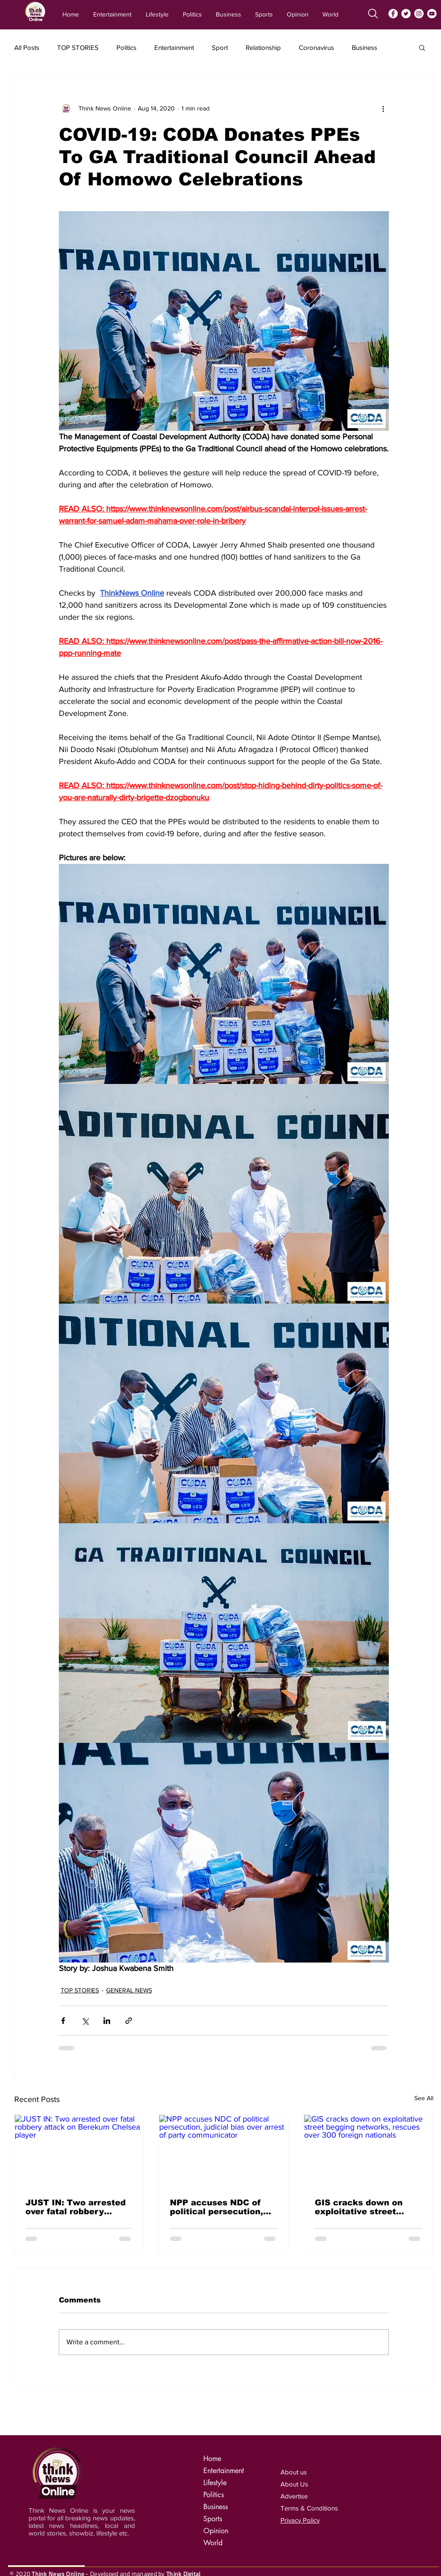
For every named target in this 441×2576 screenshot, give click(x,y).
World (213, 2542)
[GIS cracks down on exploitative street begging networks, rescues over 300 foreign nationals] (368, 2151)
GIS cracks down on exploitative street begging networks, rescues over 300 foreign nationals (359, 2207)
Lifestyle (215, 2482)
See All (423, 2098)
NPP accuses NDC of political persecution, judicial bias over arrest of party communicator (222, 2207)
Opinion (215, 2530)
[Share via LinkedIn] (107, 2020)
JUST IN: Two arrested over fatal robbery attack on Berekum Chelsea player (75, 2207)
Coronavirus (316, 47)
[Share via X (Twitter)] (85, 2020)
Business (364, 47)
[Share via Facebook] (63, 2020)
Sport (220, 47)
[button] (422, 47)
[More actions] (383, 108)
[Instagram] (419, 13)
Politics (126, 47)
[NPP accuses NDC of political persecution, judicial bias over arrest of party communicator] (223, 2151)
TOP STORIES (78, 47)
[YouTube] (432, 13)
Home (212, 2458)
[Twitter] (406, 13)
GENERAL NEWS (129, 1990)
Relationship (263, 47)
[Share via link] (128, 2020)
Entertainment (174, 47)
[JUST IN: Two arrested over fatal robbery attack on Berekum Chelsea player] (79, 2151)
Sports (212, 2518)
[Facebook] (393, 13)
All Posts (26, 47)
